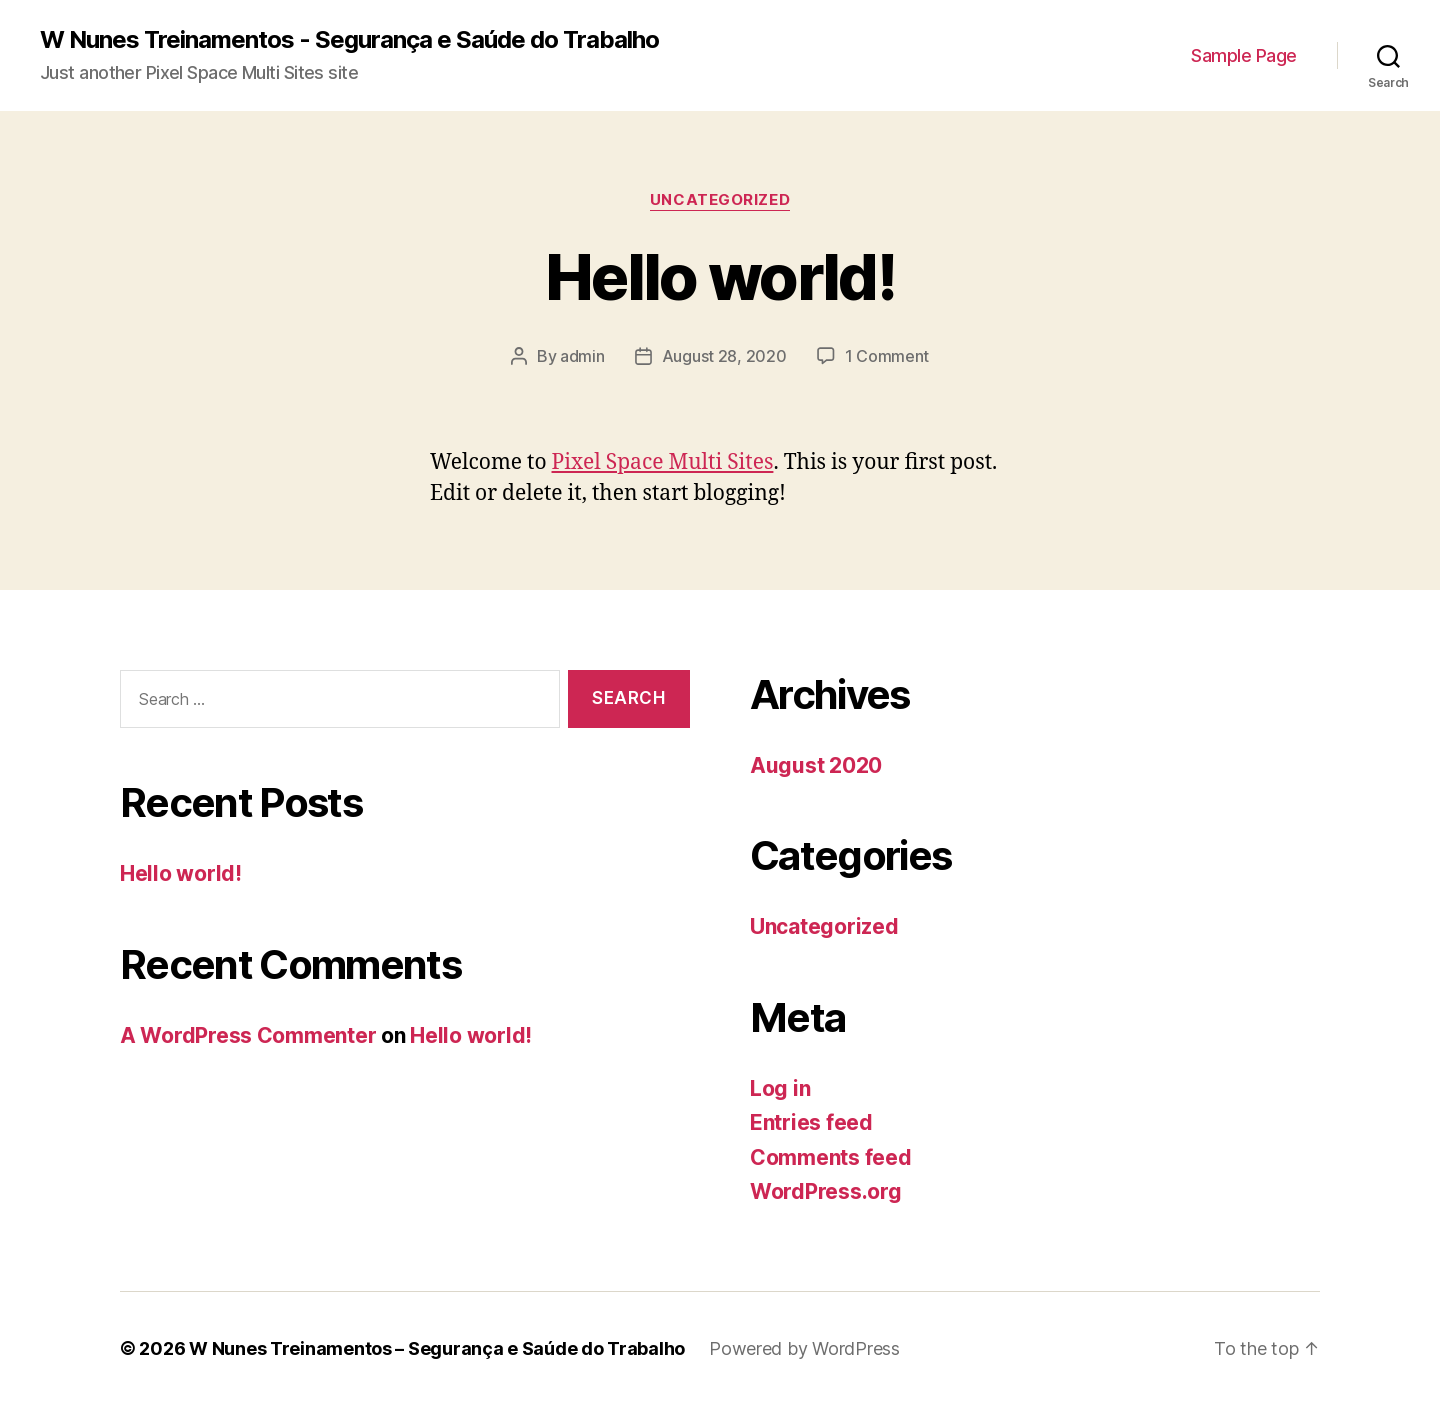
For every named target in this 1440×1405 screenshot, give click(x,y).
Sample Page (1244, 55)
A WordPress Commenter (248, 1035)
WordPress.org (826, 1191)
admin (582, 356)
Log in (780, 1088)
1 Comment (887, 356)
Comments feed (831, 1157)
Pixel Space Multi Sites (663, 462)
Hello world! (720, 276)
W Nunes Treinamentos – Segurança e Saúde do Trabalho (437, 1348)
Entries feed (811, 1122)
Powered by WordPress (804, 1348)
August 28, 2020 (724, 356)
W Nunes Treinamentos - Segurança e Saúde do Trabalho (349, 40)
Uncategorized (720, 200)
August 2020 (816, 765)
